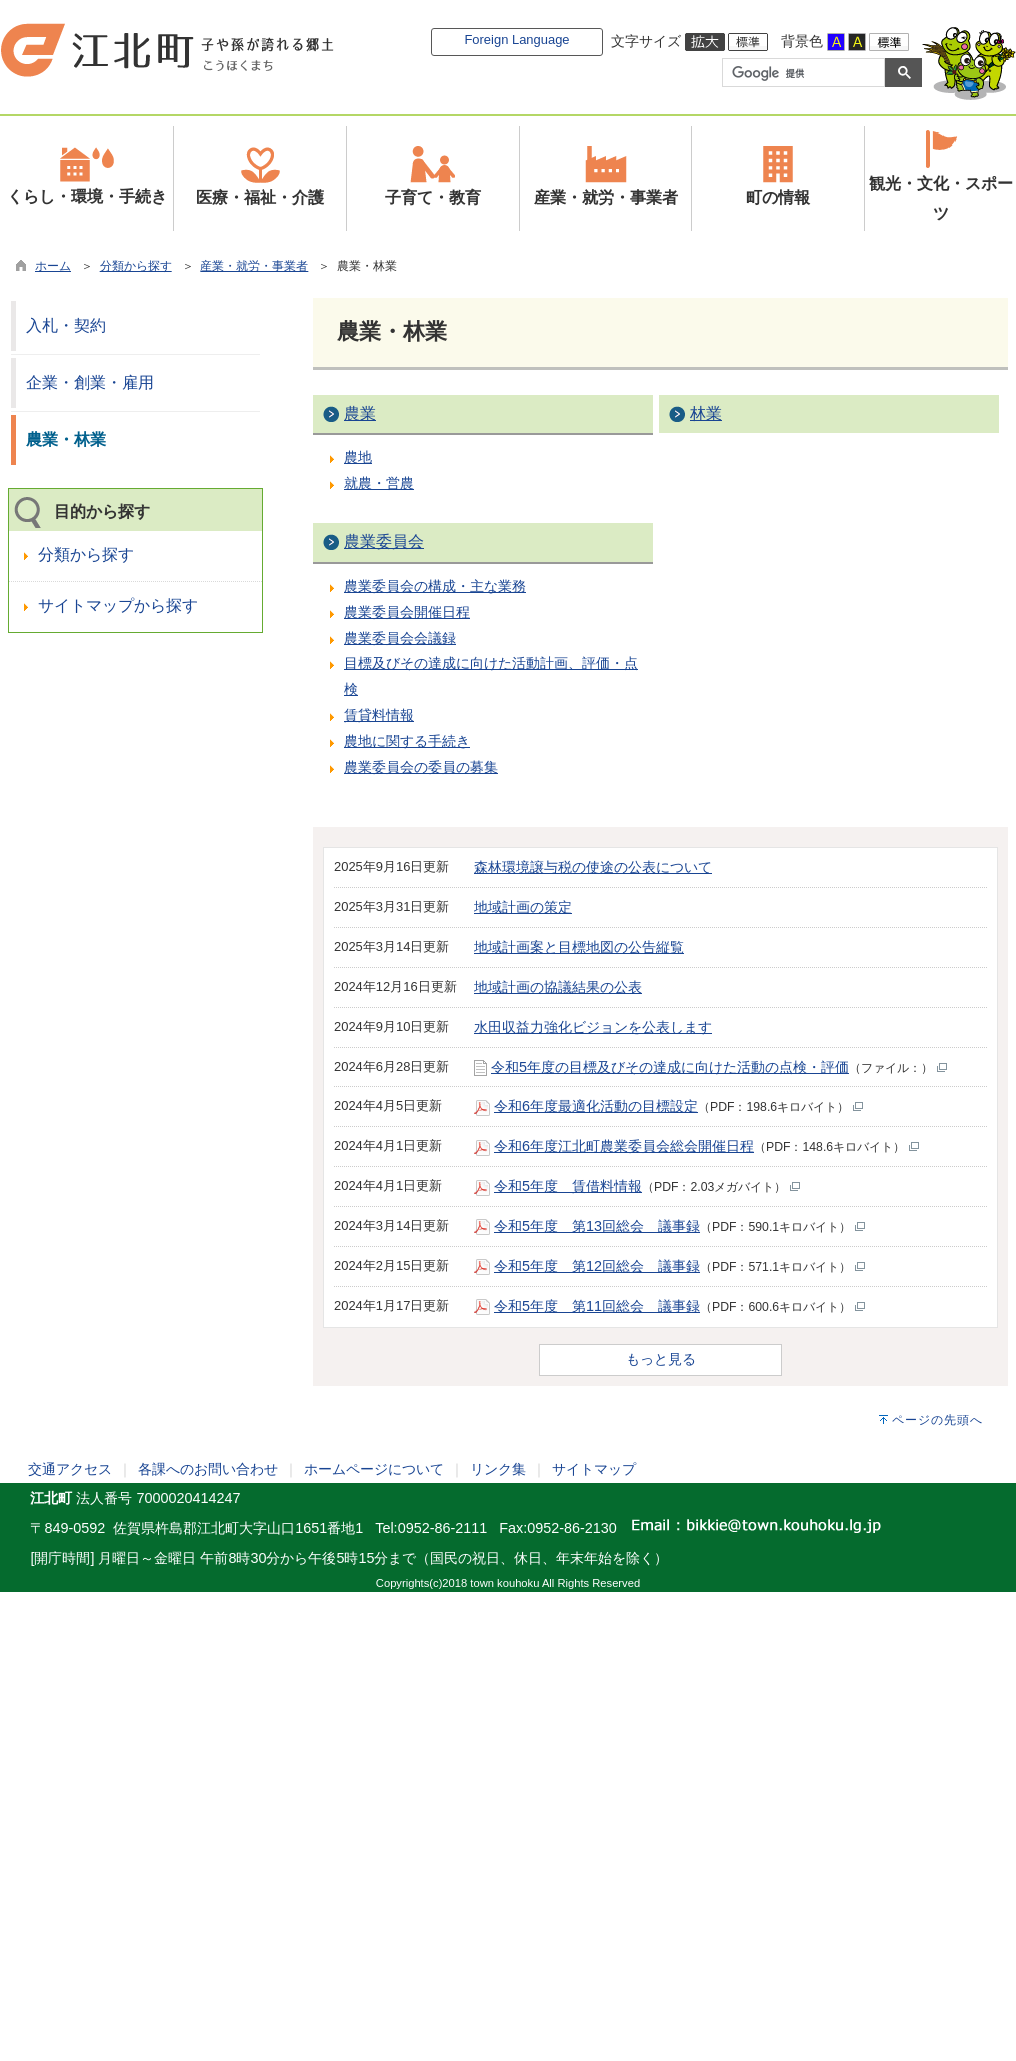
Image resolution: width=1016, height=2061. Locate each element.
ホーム (53, 266)
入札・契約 (66, 325)
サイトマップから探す (118, 605)
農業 (360, 413)
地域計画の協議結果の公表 (558, 987)
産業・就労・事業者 (254, 266)
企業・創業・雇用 (90, 382)
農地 (358, 457)
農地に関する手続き (407, 741)
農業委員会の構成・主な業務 (435, 586)
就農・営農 (379, 483)
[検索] (801, 73)
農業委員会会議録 (400, 638)
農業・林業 (66, 439)
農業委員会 (384, 541)
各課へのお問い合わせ (208, 1469)
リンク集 (498, 1469)
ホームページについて (374, 1469)
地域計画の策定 (523, 907)
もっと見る (661, 1359)
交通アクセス (70, 1469)
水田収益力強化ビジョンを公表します (593, 1027)
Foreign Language (516, 39)
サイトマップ (594, 1469)
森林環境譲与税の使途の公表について (593, 867)
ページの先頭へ (937, 1420)
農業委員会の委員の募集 (421, 767)
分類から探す (136, 266)
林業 (706, 413)
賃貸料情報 (379, 715)
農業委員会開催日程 (407, 612)
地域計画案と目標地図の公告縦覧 (579, 947)
